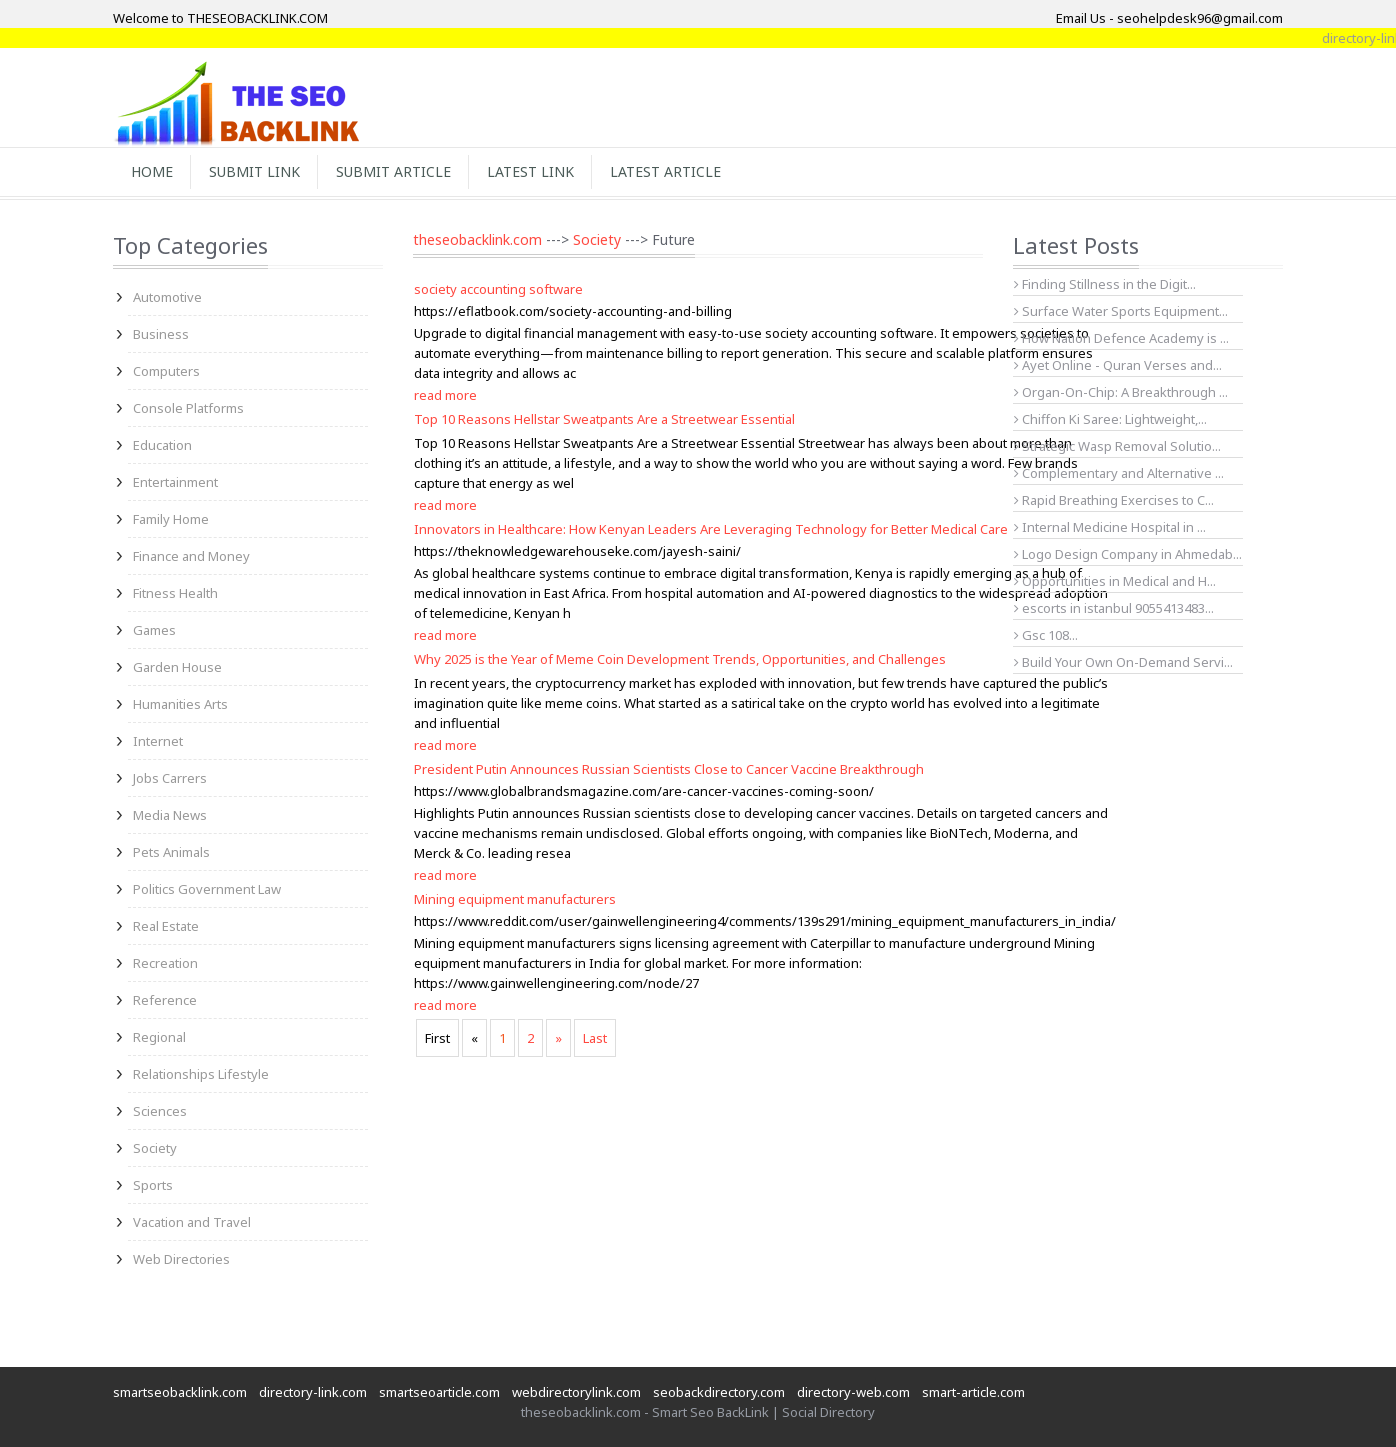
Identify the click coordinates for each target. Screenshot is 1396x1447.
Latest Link (530, 171)
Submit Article (393, 171)
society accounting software (498, 289)
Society (155, 1148)
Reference (165, 1000)
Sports (153, 1185)
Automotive (167, 297)
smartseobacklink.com (180, 1392)
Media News (170, 815)
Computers (166, 371)
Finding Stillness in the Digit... (1105, 284)
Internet (158, 741)
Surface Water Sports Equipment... (1121, 311)
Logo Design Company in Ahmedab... (1128, 554)
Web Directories (181, 1259)
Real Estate (166, 926)
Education (162, 445)
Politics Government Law (207, 889)
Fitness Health (175, 593)
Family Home (171, 519)
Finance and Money (191, 556)
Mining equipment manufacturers (515, 899)
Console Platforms (188, 408)
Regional (159, 1037)
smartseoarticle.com (439, 1392)
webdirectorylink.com (576, 1392)
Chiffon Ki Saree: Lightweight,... (1110, 419)
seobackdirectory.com (719, 1392)
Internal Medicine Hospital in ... (1110, 527)
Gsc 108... (1046, 635)
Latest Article (665, 171)
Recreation (165, 963)
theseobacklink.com (477, 239)
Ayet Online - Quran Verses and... (1118, 365)
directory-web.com (853, 1392)
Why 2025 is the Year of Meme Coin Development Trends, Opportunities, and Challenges (680, 659)
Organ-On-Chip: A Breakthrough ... (1121, 392)
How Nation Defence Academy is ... (1121, 338)
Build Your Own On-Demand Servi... (1123, 662)
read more (445, 395)
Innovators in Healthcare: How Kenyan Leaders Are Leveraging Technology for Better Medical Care (711, 529)
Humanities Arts (180, 704)
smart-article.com (973, 1392)
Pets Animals (171, 852)
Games (154, 630)
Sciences (160, 1111)
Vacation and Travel (192, 1222)
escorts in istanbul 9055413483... (1114, 608)
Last (595, 1038)
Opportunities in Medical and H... (1115, 581)
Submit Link (254, 171)
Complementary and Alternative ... (1119, 473)
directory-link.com (313, 1392)
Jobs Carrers (170, 778)
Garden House (177, 667)
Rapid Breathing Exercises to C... (1114, 500)
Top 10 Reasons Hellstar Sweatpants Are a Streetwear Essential (604, 419)
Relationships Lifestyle (201, 1074)
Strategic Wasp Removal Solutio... (1117, 446)
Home (152, 171)
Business (161, 334)
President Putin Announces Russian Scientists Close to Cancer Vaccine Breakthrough (669, 769)
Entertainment (175, 482)
